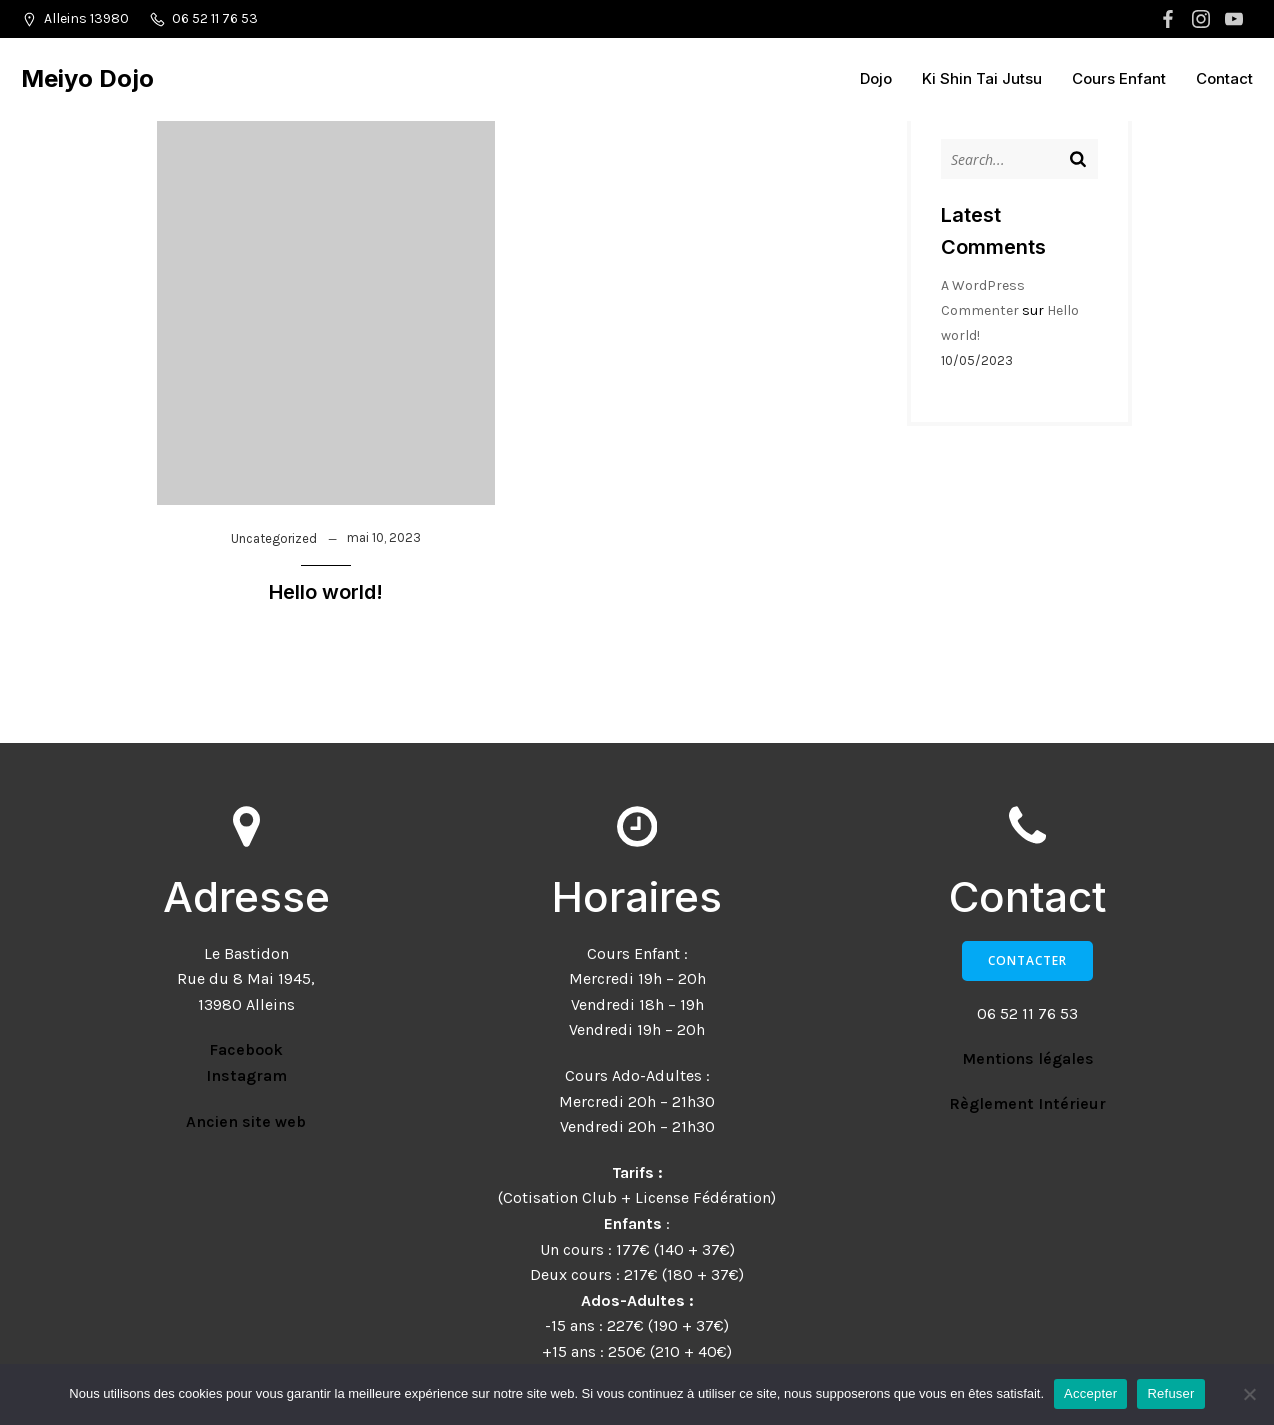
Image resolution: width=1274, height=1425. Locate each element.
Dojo (876, 78)
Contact (1224, 78)
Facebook (246, 1049)
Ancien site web (246, 1121)
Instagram (246, 1075)
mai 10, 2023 (384, 537)
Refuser (1170, 1393)
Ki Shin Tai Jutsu (982, 78)
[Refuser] (1249, 1394)
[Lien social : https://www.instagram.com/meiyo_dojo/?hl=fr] (1203, 19)
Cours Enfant (1119, 78)
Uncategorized (274, 538)
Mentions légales (1028, 1058)
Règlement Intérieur (1027, 1103)
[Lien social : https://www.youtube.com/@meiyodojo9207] (1236, 19)
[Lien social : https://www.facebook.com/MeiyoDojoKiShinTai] (1170, 19)
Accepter (1090, 1393)
